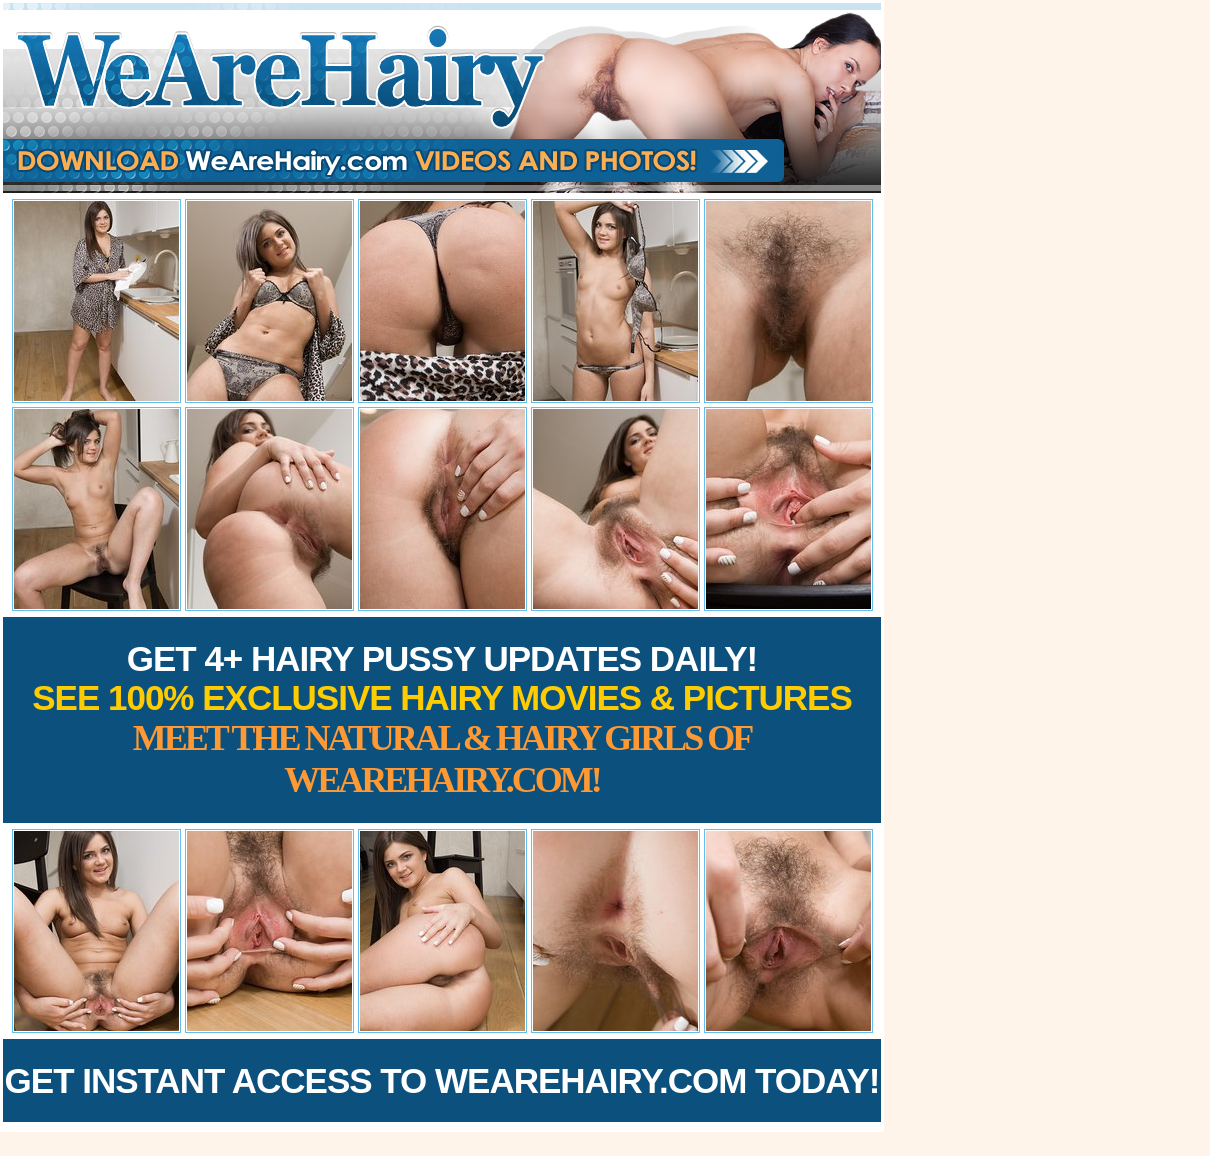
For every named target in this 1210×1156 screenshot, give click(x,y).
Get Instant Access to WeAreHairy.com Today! (442, 1080)
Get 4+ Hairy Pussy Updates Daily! (442, 719)
